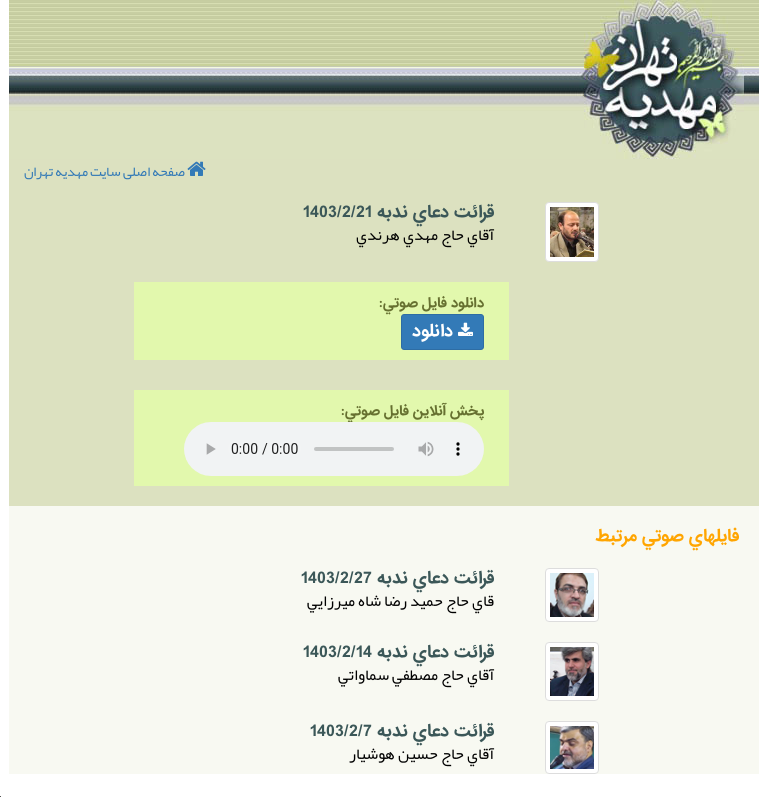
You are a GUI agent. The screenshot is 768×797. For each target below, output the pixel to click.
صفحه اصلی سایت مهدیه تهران (115, 171)
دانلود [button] (442, 331)
